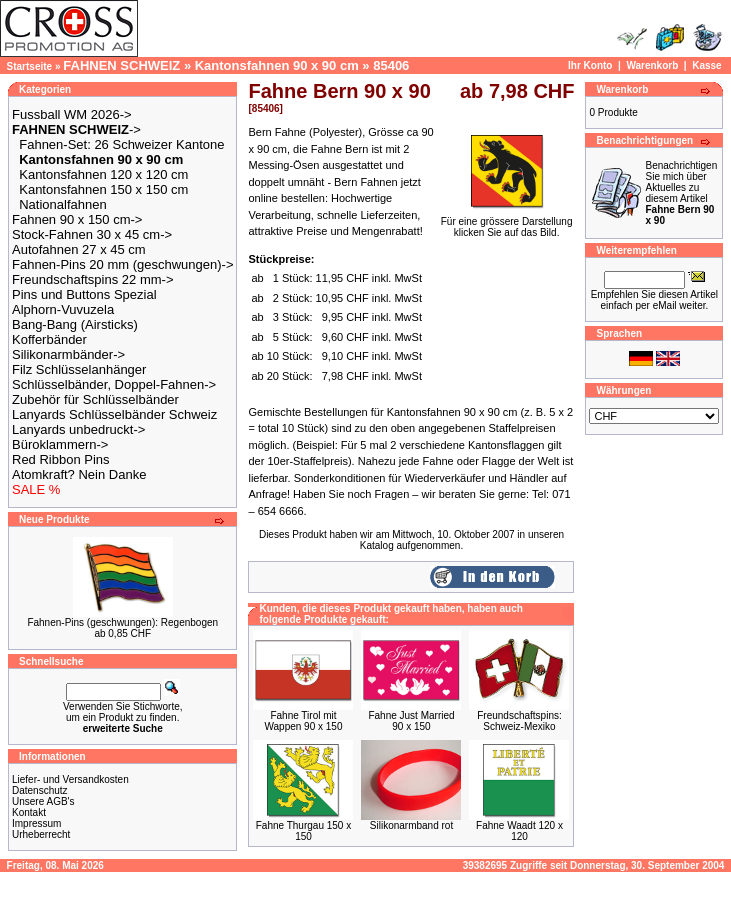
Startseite (30, 66)
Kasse (706, 65)
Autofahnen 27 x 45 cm (79, 249)
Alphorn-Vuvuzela (63, 309)
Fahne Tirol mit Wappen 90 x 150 (303, 721)
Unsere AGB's (43, 801)
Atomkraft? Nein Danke (79, 474)
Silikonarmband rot (411, 825)
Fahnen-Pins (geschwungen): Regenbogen (122, 622)
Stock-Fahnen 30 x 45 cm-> (92, 234)
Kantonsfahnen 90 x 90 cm (277, 65)
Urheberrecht (41, 834)
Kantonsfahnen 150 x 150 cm (103, 189)
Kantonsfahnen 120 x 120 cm (103, 174)
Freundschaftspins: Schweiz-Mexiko (519, 721)
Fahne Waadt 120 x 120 (519, 831)
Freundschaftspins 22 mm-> (92, 279)
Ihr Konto (590, 65)
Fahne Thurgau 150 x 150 (303, 831)
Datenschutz (40, 790)
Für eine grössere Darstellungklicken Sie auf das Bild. (507, 222)
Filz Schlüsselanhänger (79, 369)
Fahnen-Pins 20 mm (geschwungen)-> (122, 264)
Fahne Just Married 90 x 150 (411, 721)
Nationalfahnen (62, 204)
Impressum (36, 823)
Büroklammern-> (60, 444)
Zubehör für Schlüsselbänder (95, 399)
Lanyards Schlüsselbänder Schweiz (114, 414)
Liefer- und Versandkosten (70, 779)
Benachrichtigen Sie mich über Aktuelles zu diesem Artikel (681, 193)
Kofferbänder (49, 339)
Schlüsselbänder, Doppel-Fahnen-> (114, 384)
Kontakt (29, 812)
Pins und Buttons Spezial (84, 294)
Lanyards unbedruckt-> (78, 429)
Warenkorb (652, 65)
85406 (391, 65)
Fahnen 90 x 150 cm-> (77, 219)
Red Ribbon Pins (61, 459)
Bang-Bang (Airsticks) (75, 324)
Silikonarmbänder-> (68, 354)
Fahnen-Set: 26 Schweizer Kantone (121, 144)
